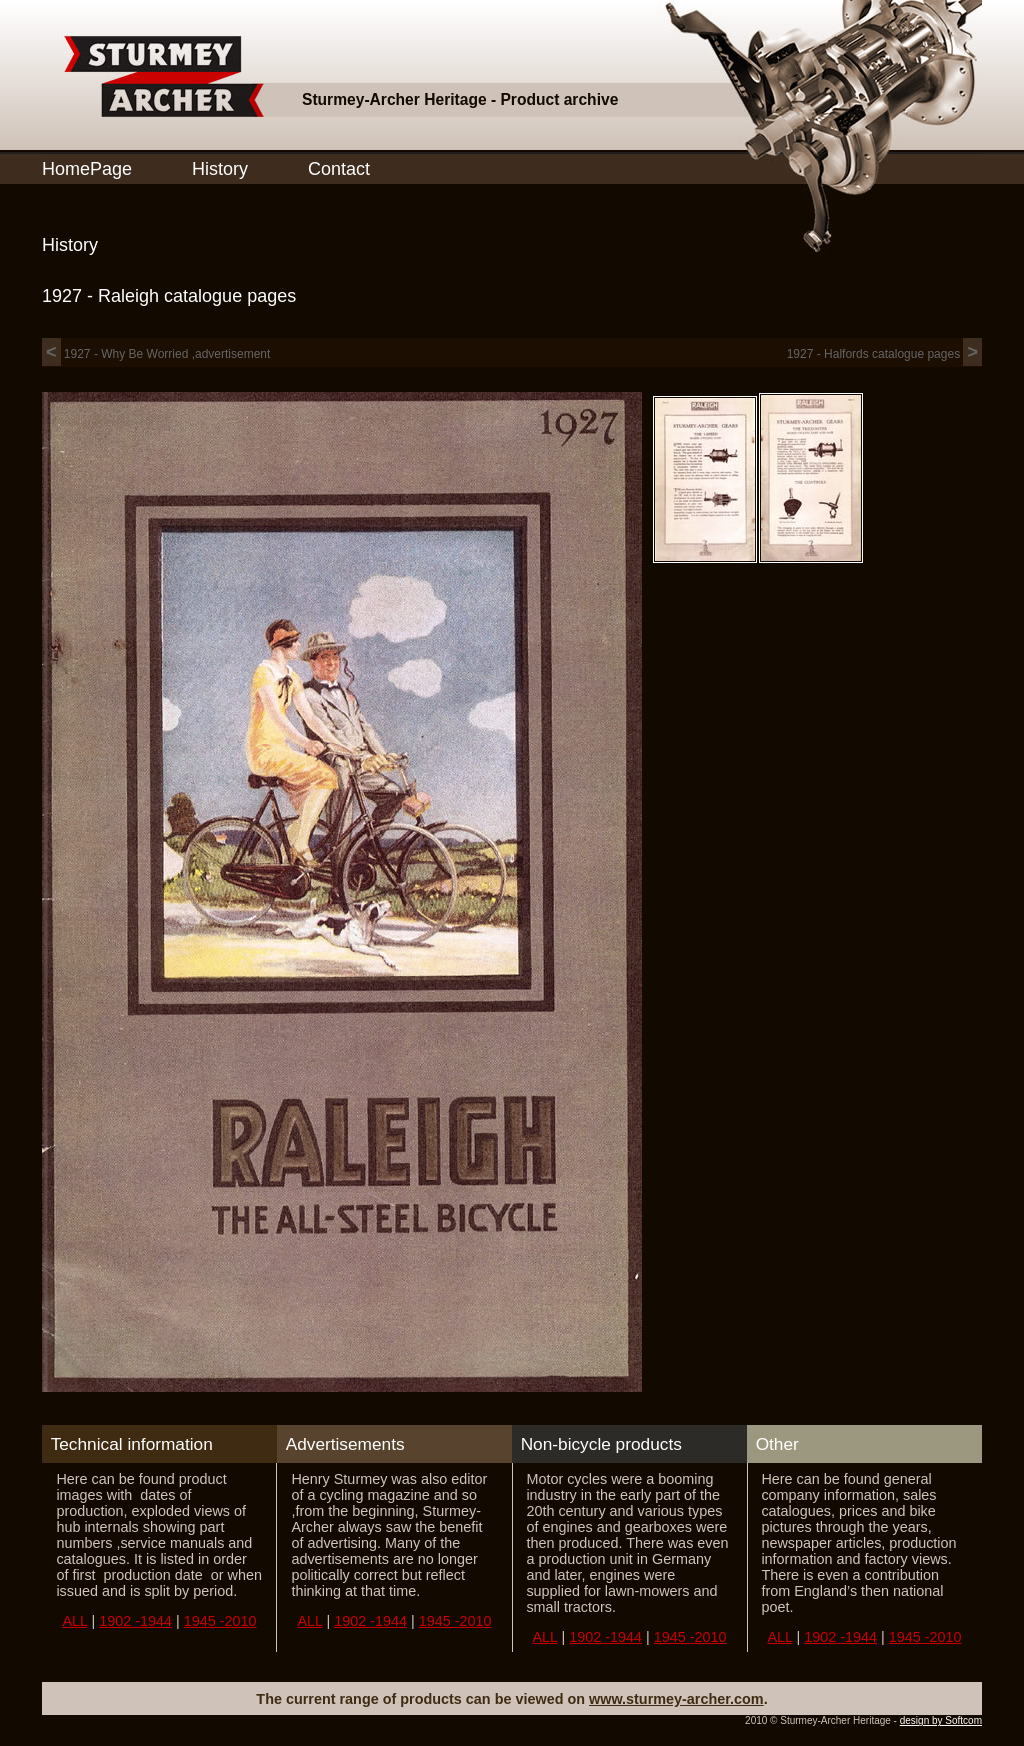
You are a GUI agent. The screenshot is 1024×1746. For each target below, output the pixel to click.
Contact (339, 169)
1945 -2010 (220, 1621)
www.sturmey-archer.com (676, 1699)
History (220, 169)
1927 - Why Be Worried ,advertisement (156, 354)
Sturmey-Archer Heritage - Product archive (460, 99)
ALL (74, 1621)
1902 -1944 (135, 1621)
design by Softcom (941, 1720)
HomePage (87, 169)
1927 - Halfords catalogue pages (884, 354)
